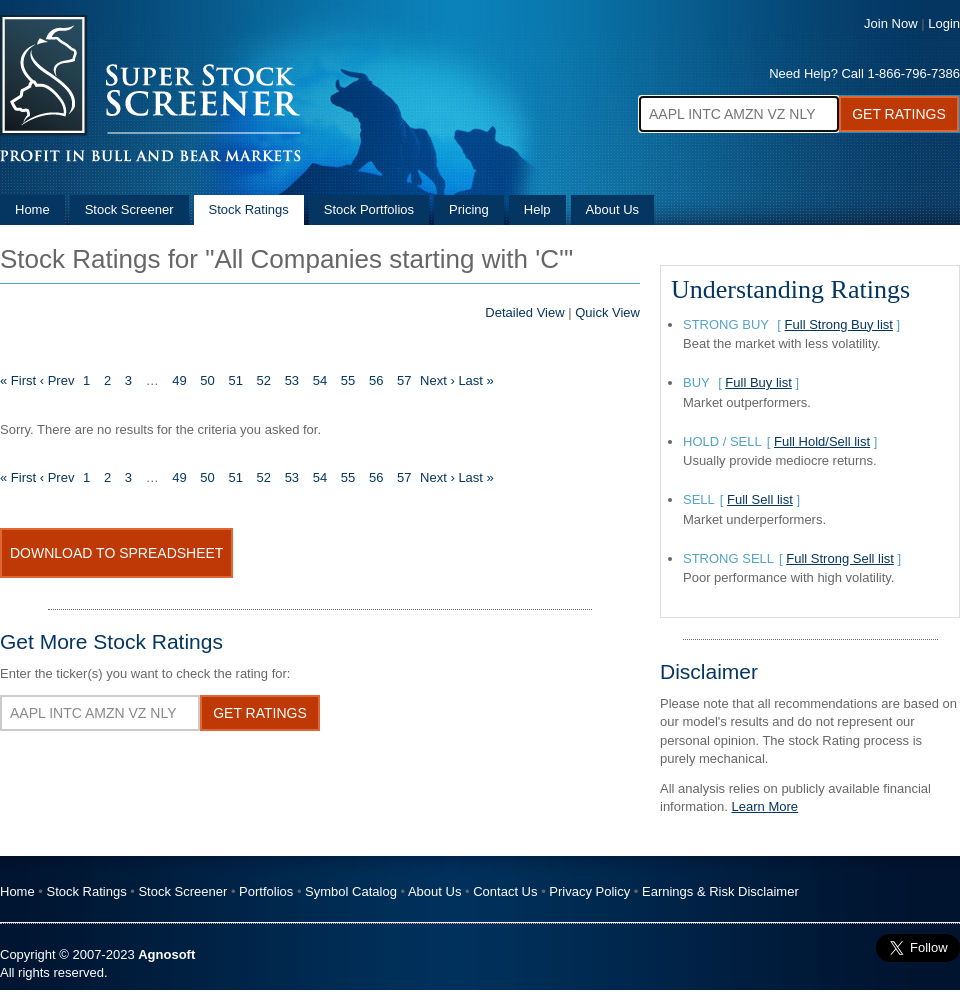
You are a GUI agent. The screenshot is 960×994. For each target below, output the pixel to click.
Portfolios (266, 891)
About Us (612, 209)
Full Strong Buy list (839, 324)
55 (348, 380)
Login (944, 23)
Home (32, 209)
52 (264, 380)
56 (376, 380)
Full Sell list (760, 499)
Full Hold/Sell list (822, 441)
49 (179, 380)
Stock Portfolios (369, 209)
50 (207, 380)
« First (18, 380)
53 (292, 380)
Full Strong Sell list (840, 558)
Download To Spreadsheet (116, 553)
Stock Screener (129, 209)
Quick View (607, 312)
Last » (475, 380)
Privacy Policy (589, 891)
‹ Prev (57, 380)
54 (320, 380)
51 (235, 380)
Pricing (469, 209)
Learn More (765, 806)
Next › (437, 380)
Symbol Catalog (351, 891)
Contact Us (505, 891)
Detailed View (524, 312)
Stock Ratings (249, 209)
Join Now (890, 23)
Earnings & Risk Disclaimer (720, 891)
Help (537, 209)
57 (404, 380)
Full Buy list (758, 382)
